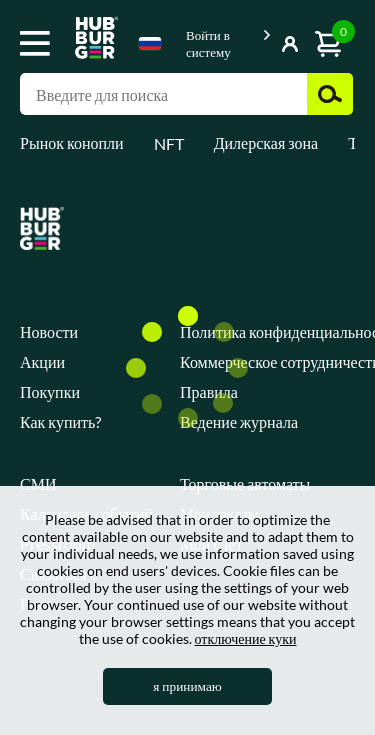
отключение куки (246, 638)
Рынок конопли (72, 142)
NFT (169, 143)
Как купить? (60, 421)
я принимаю (187, 686)
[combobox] (150, 47)
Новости (49, 331)
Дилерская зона (266, 142)
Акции (42, 361)
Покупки (50, 391)
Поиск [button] (330, 94)
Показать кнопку (262, 40)
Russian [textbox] (150, 43)
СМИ (38, 483)
